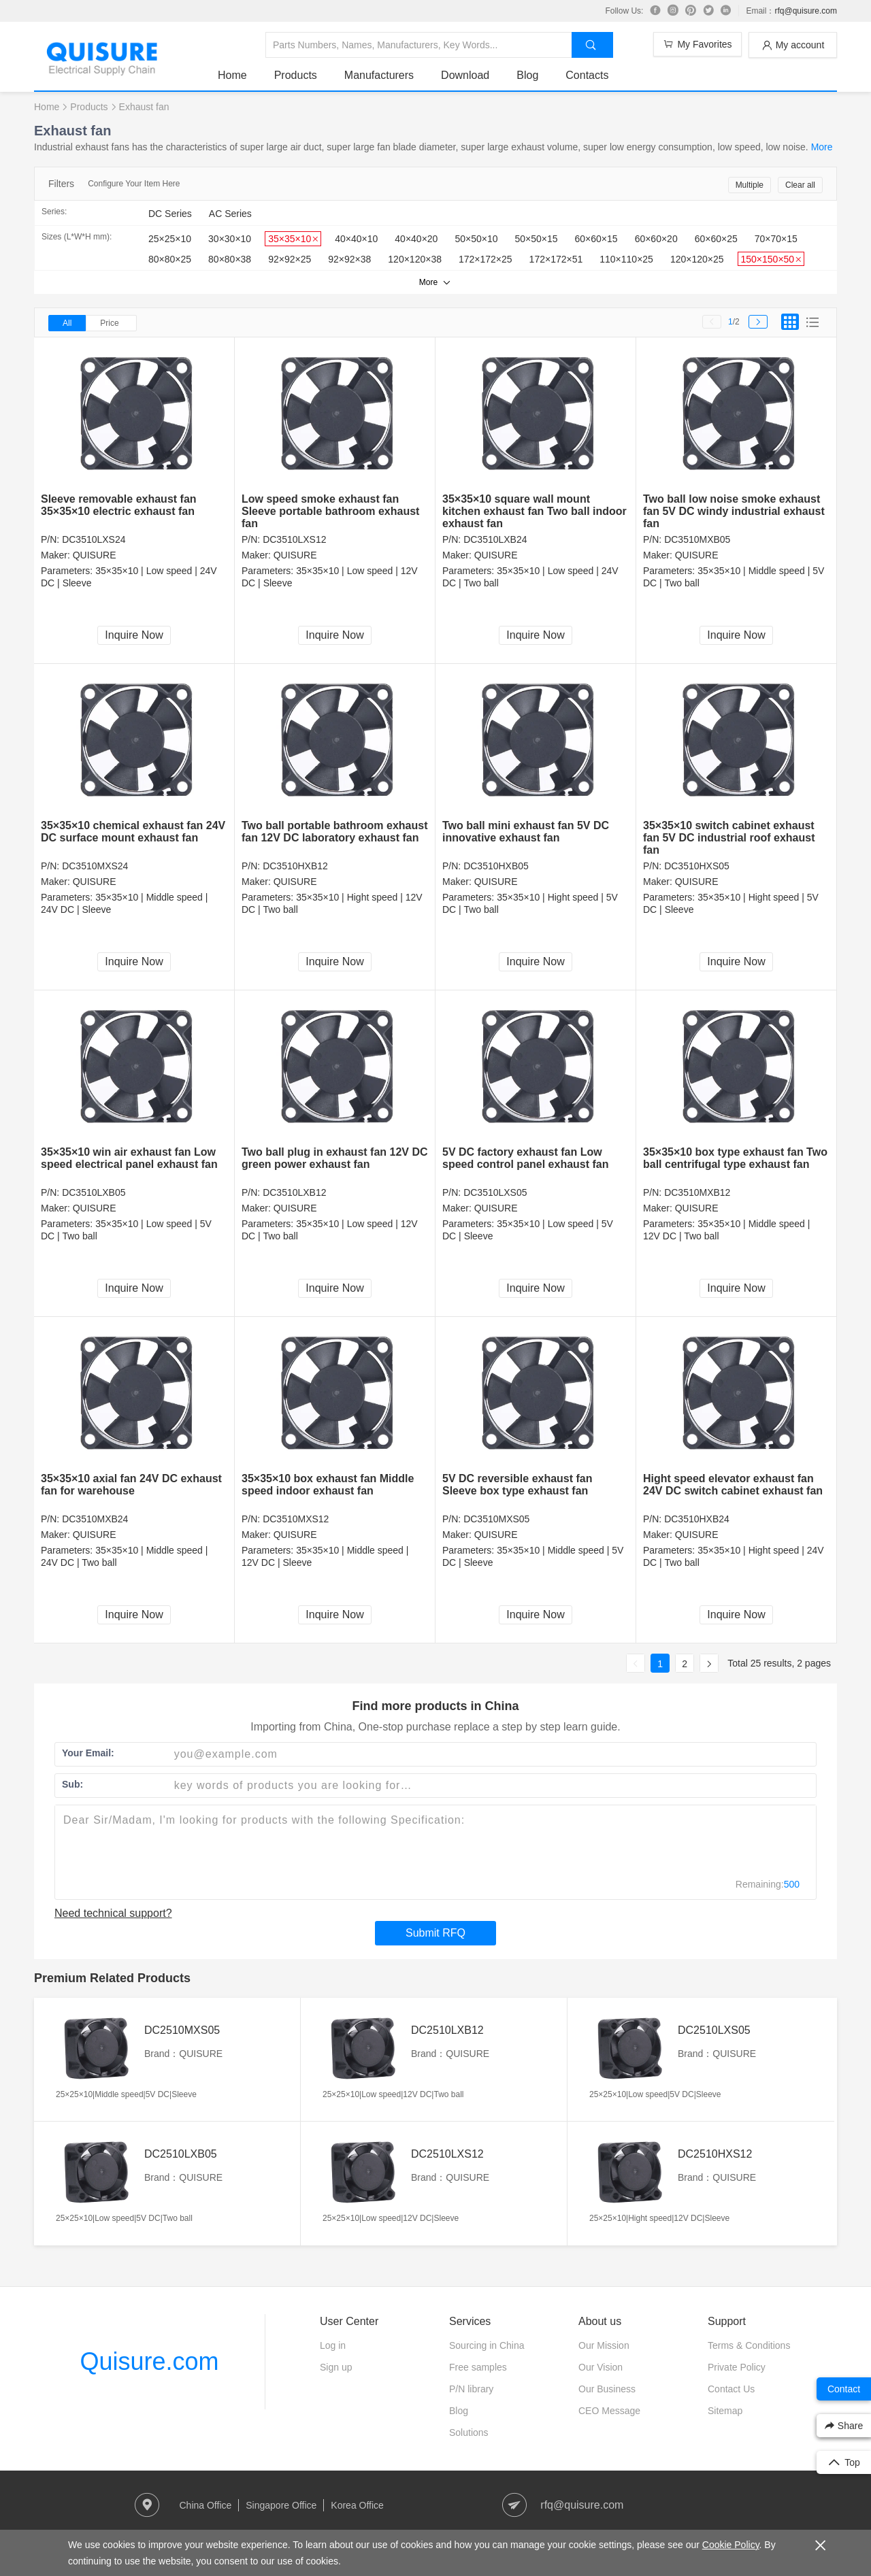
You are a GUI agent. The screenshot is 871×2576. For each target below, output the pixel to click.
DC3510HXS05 (696, 865)
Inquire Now (134, 635)
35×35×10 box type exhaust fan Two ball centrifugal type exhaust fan (735, 1158)
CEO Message (609, 2410)
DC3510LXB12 (294, 1192)
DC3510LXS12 (294, 539)
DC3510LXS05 (495, 1192)
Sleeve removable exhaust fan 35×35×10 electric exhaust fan (119, 505)
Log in (333, 2345)
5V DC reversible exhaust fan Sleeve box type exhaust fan (517, 1484)
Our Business (607, 2388)
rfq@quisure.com (805, 11)
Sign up (336, 2367)
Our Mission (603, 2345)
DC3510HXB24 (696, 1518)
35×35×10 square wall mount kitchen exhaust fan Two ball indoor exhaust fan (534, 511)
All (67, 323)
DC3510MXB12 (697, 1192)
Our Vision (600, 2367)
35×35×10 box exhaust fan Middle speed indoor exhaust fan (328, 1484)
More (822, 146)
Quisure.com (149, 2361)
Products (295, 75)
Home (232, 75)
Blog (527, 75)
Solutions (469, 2432)
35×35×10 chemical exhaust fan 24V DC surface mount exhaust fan (133, 831)
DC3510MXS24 (95, 865)
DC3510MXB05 (697, 539)
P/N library (471, 2388)
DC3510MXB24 (95, 1518)
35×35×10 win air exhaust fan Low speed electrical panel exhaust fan (129, 1158)
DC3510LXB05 (93, 1192)
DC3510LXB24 (495, 539)
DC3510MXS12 (296, 1518)
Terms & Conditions (749, 2345)
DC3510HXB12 (295, 865)
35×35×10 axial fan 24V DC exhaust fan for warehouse (131, 1484)
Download (465, 75)
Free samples (478, 2367)
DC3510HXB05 (496, 865)
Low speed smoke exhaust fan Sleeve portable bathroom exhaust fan (330, 511)
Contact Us (731, 2388)
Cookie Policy (730, 2544)
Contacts (586, 75)
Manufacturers (379, 75)
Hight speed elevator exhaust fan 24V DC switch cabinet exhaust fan (733, 1484)
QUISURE (94, 555)
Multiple (749, 185)
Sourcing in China (487, 2345)
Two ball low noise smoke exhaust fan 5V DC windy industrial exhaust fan (734, 511)
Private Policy (737, 2367)
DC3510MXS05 (496, 1518)
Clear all (800, 185)
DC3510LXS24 (93, 539)
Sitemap (725, 2410)
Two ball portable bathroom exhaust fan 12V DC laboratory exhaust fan (335, 831)
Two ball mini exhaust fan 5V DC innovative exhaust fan (525, 831)
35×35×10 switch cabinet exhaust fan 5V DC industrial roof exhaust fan (729, 838)
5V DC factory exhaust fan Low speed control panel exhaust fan (525, 1158)
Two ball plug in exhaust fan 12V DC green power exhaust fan (335, 1158)
